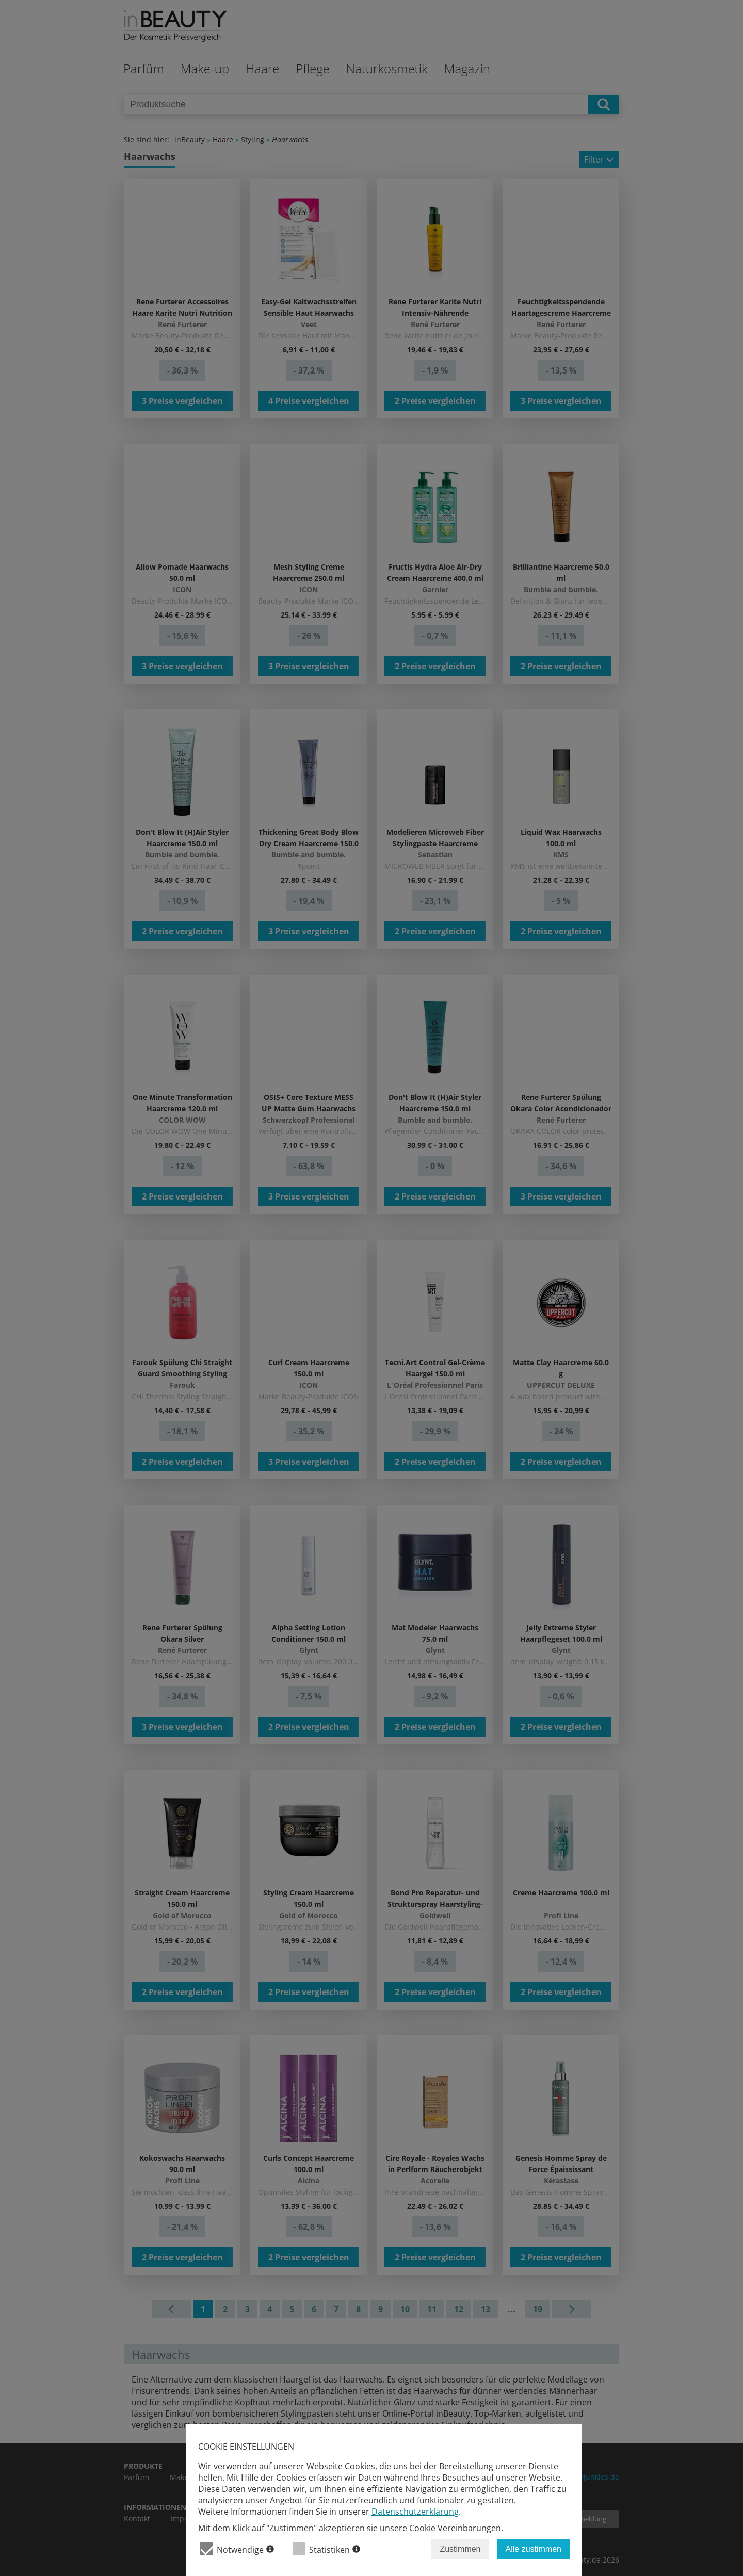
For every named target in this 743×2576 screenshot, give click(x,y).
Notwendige (237, 2548)
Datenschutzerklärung (415, 2511)
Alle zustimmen (533, 2549)
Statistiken (326, 2548)
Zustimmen (460, 2549)
